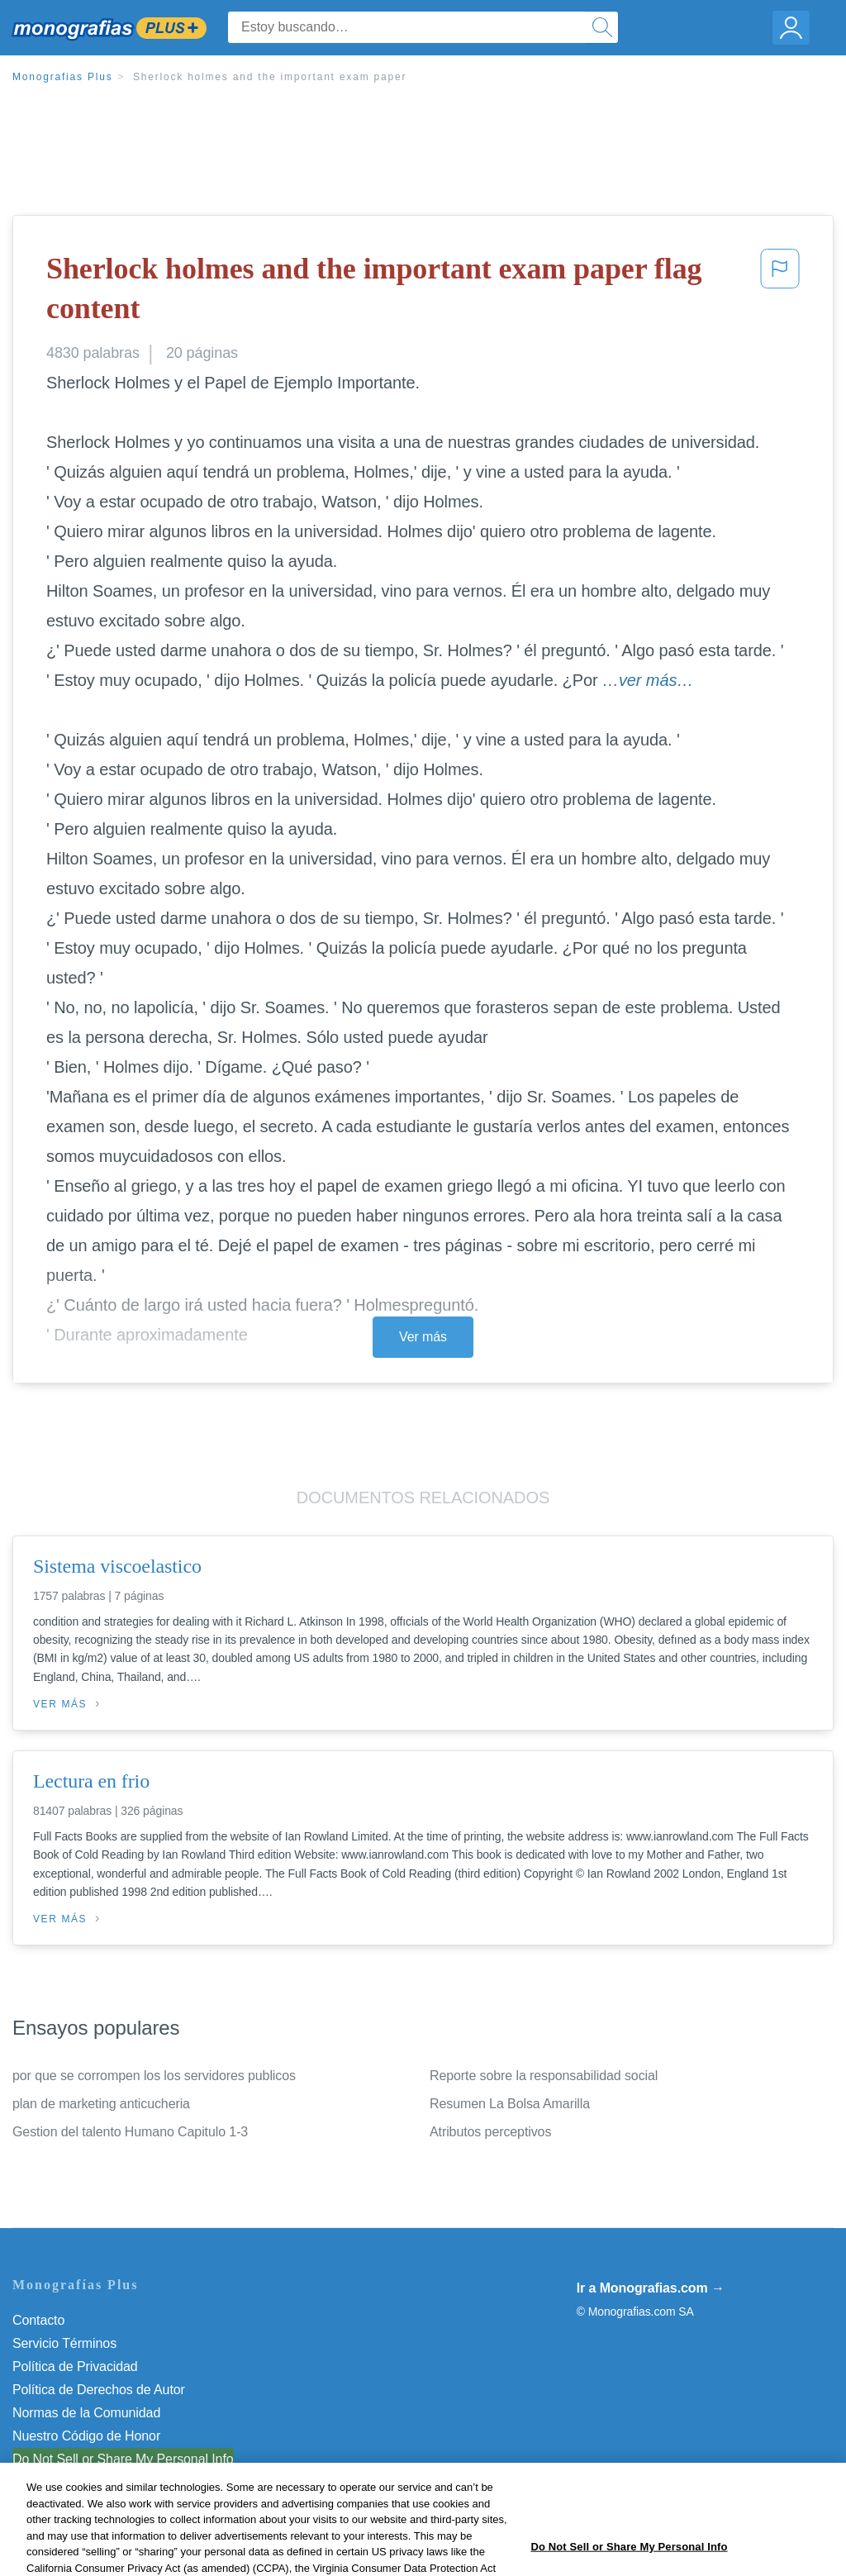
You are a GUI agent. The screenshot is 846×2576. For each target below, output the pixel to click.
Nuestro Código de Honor (86, 2436)
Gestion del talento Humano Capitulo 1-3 (130, 2132)
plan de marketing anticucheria (101, 2104)
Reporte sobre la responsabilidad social (544, 2076)
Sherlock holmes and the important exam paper (269, 77)
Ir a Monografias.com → (651, 2288)
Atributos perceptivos (490, 2132)
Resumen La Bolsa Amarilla (510, 2104)
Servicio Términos (64, 2343)
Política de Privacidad (75, 2366)
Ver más (423, 1337)
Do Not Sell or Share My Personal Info (123, 2459)
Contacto (38, 2320)
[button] (780, 292)
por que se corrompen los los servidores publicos (154, 2076)
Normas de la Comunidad (86, 2413)
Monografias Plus (62, 77)
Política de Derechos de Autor (98, 2390)
